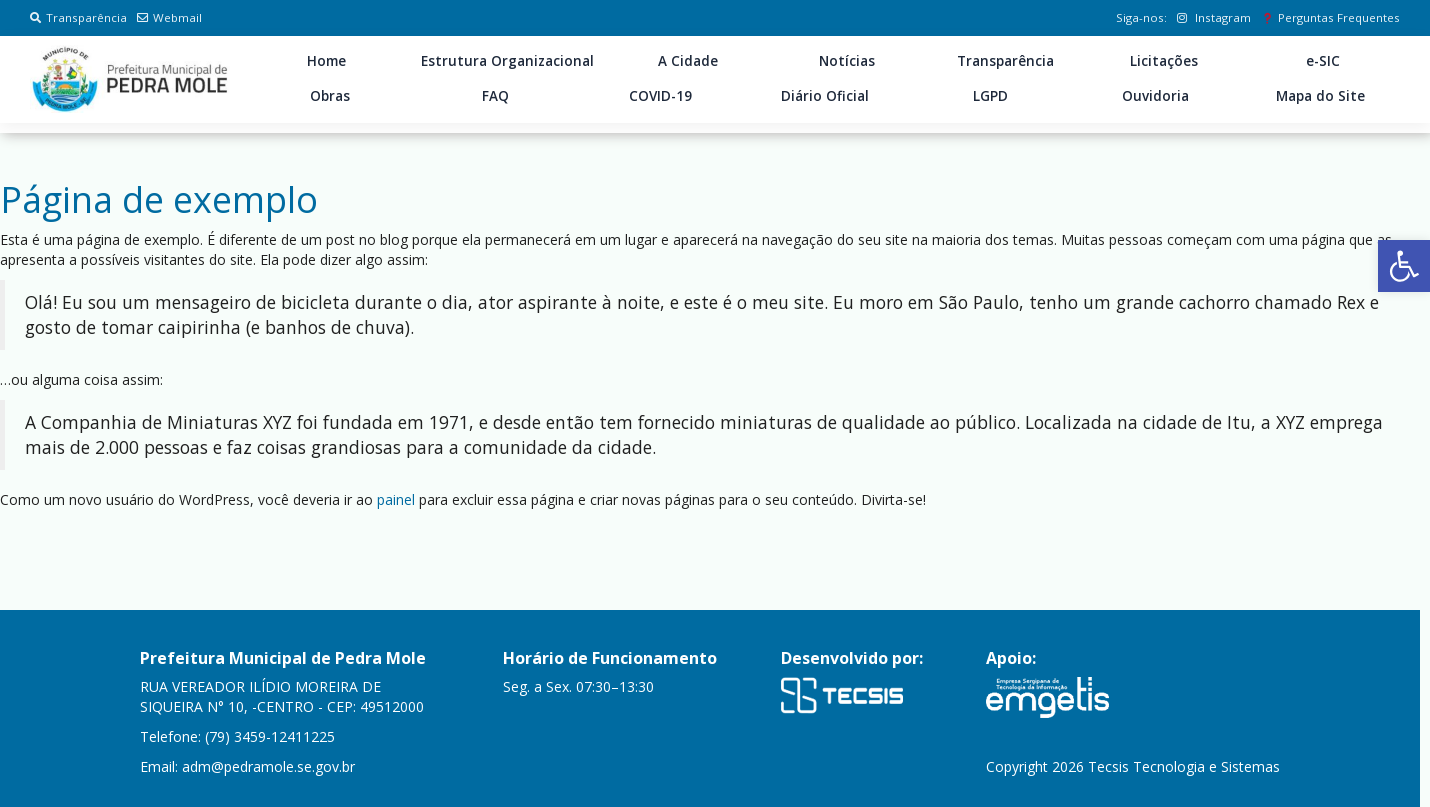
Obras (330, 96)
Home (326, 61)
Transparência (78, 17)
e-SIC (1323, 61)
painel (396, 499)
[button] (1404, 266)
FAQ (495, 96)
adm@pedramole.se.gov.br (268, 766)
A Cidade (688, 61)
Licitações (1164, 61)
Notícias (847, 61)
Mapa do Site (1320, 96)
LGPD (990, 96)
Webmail (169, 17)
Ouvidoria (1155, 96)
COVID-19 (660, 96)
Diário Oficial (825, 96)
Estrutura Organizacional (507, 61)
